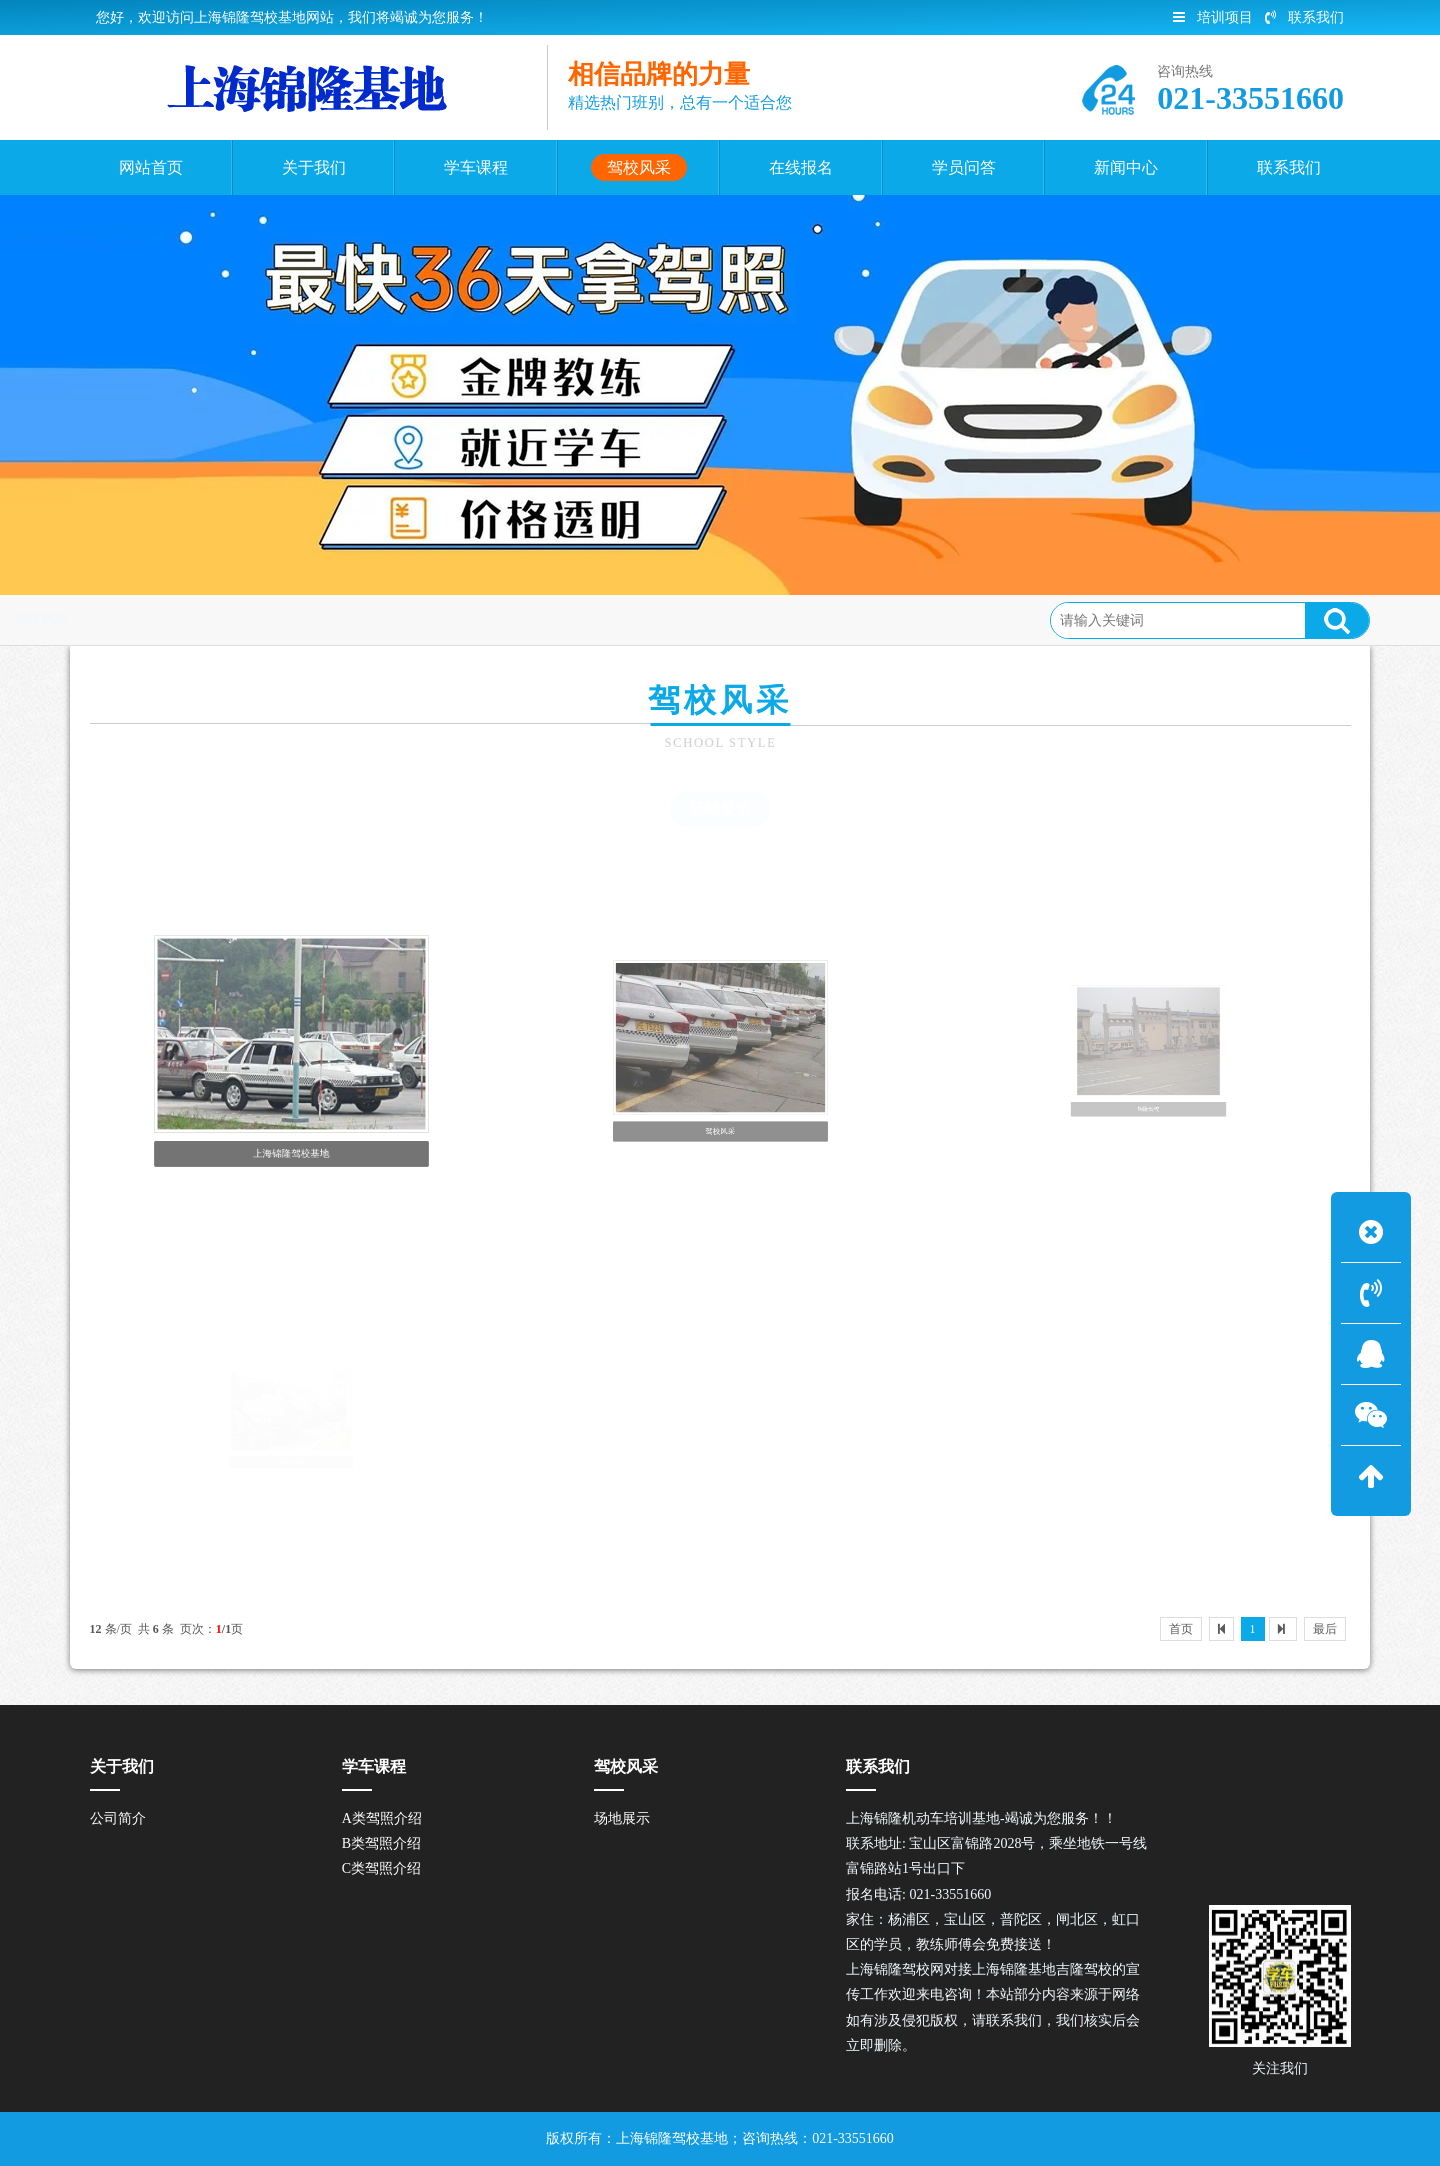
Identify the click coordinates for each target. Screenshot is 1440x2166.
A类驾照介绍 (382, 1818)
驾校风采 (241, 619)
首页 (174, 619)
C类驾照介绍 (381, 1868)
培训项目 (1213, 17)
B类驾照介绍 (381, 1843)
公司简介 (118, 1818)
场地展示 (720, 809)
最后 (1325, 1629)
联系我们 (1304, 17)
